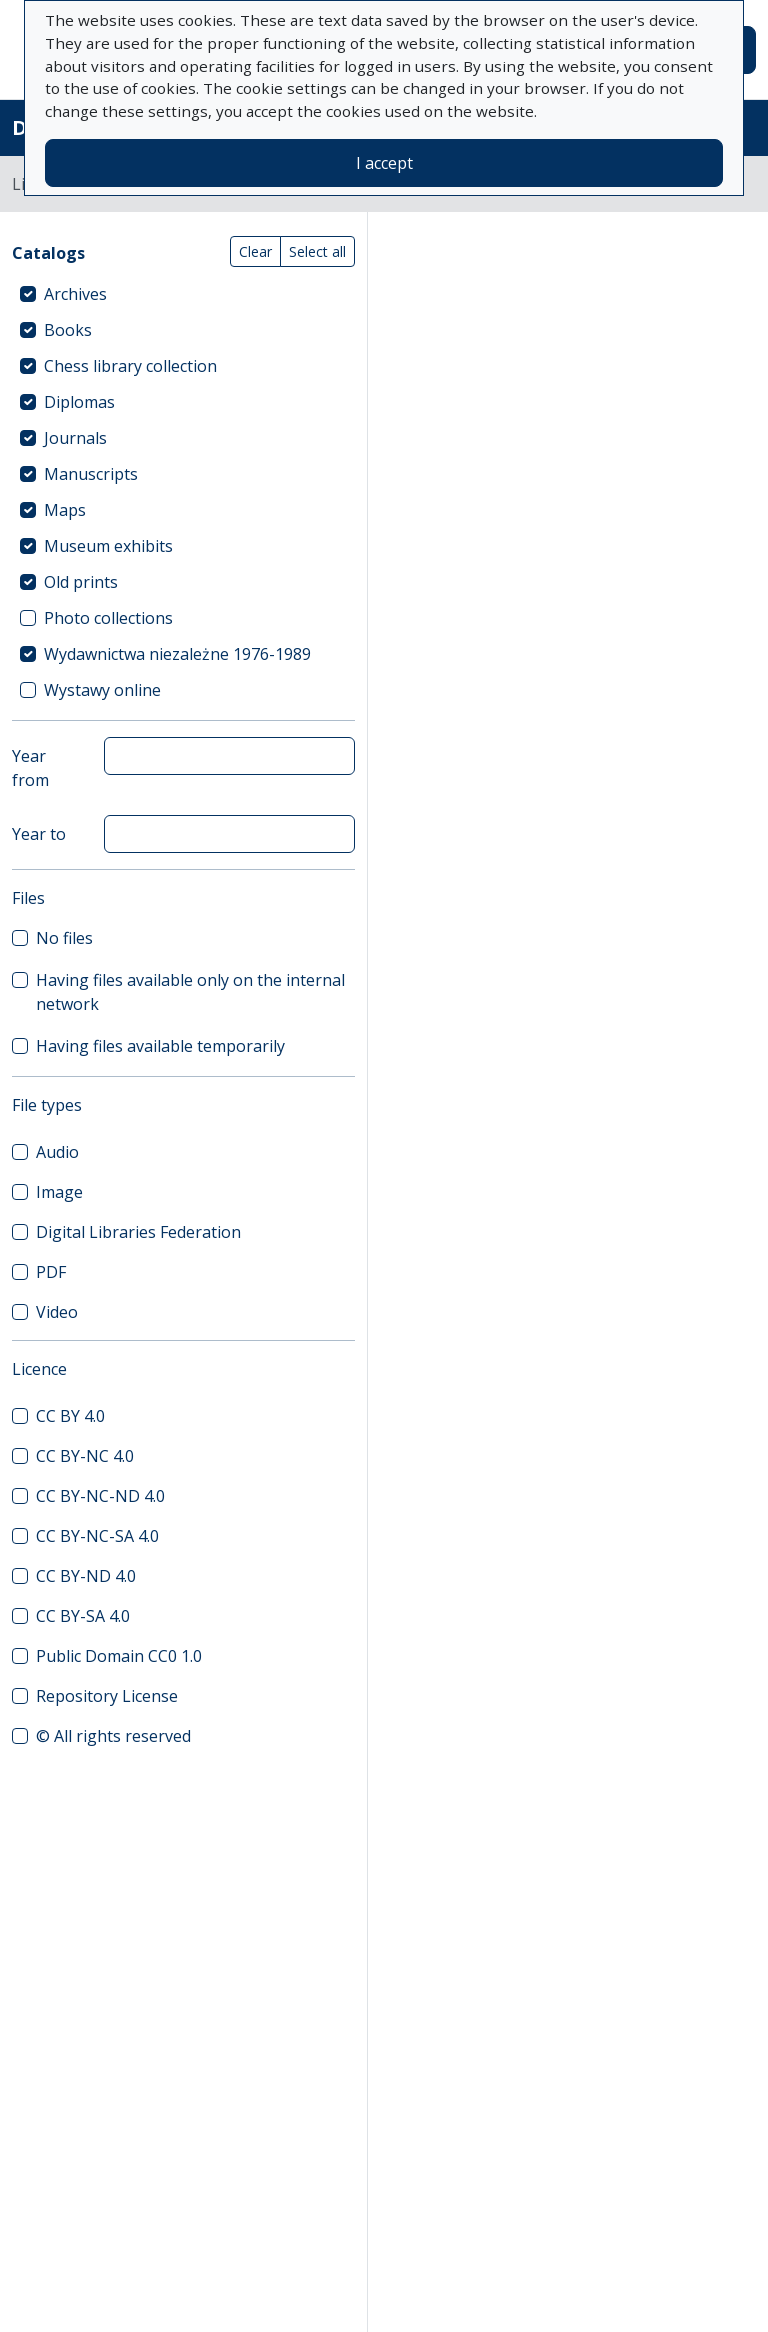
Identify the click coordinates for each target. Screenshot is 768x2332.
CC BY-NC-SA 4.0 (97, 1536)
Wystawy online (102, 690)
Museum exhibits (108, 546)
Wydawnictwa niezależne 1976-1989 (177, 654)
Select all (317, 251)
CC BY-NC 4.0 (85, 1456)
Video (57, 1312)
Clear (255, 251)
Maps (65, 510)
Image (59, 1192)
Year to (39, 834)
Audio (57, 1152)
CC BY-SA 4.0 (83, 1616)
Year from (30, 768)
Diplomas (79, 402)
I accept (384, 163)
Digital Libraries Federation (138, 1232)
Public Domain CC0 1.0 (119, 1656)
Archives (75, 294)
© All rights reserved (113, 1736)
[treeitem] (183, 294)
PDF (51, 1272)
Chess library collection (130, 366)
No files (64, 938)
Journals (75, 438)
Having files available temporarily (160, 1046)
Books (68, 330)
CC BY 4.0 (70, 1416)
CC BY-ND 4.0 (86, 1576)
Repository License (107, 1696)
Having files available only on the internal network (190, 992)
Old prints (81, 582)
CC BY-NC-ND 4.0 (100, 1496)
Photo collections (108, 618)
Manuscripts (91, 474)
